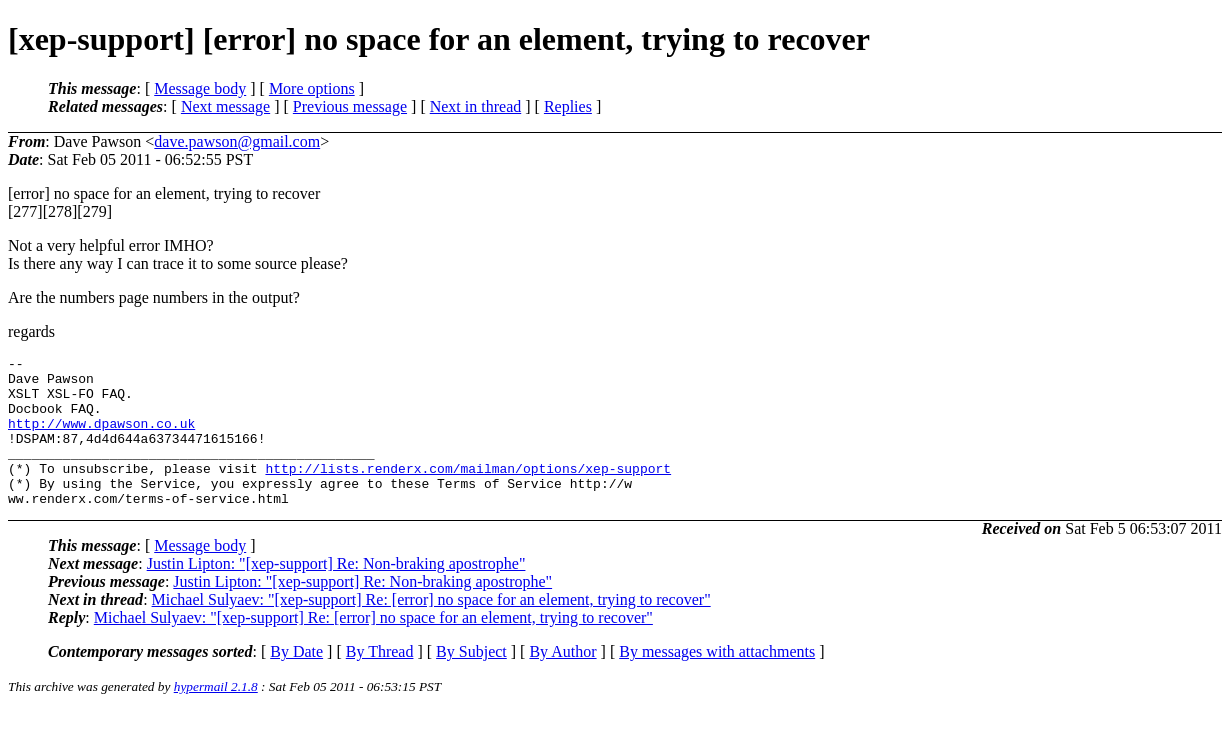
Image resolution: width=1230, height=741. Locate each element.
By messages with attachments (717, 681)
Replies (568, 106)
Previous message (350, 106)
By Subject (471, 681)
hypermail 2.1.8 (216, 716)
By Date (296, 681)
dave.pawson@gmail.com (237, 141)
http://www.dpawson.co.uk (101, 438)
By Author (562, 681)
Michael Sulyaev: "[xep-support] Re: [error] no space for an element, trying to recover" (431, 629)
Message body (200, 88)
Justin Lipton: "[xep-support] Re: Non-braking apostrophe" (336, 593)
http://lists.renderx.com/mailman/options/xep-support (468, 492)
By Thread (380, 681)
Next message (225, 106)
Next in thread (476, 106)
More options (312, 88)
